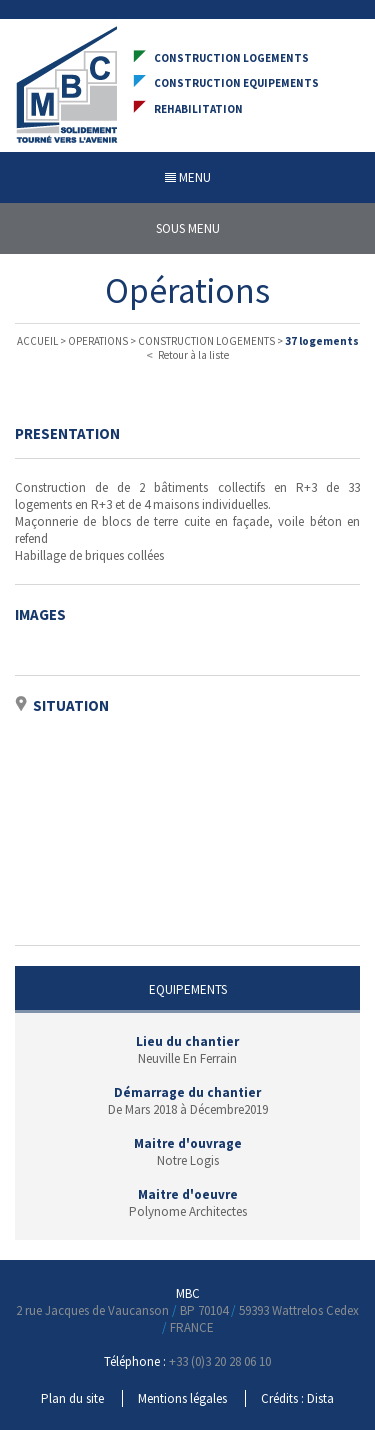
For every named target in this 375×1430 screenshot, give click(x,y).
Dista (320, 1398)
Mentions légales (182, 1398)
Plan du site (72, 1398)
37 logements (322, 341)
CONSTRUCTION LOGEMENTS (206, 341)
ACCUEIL (37, 341)
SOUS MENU (188, 228)
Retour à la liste (188, 355)
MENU (188, 177)
